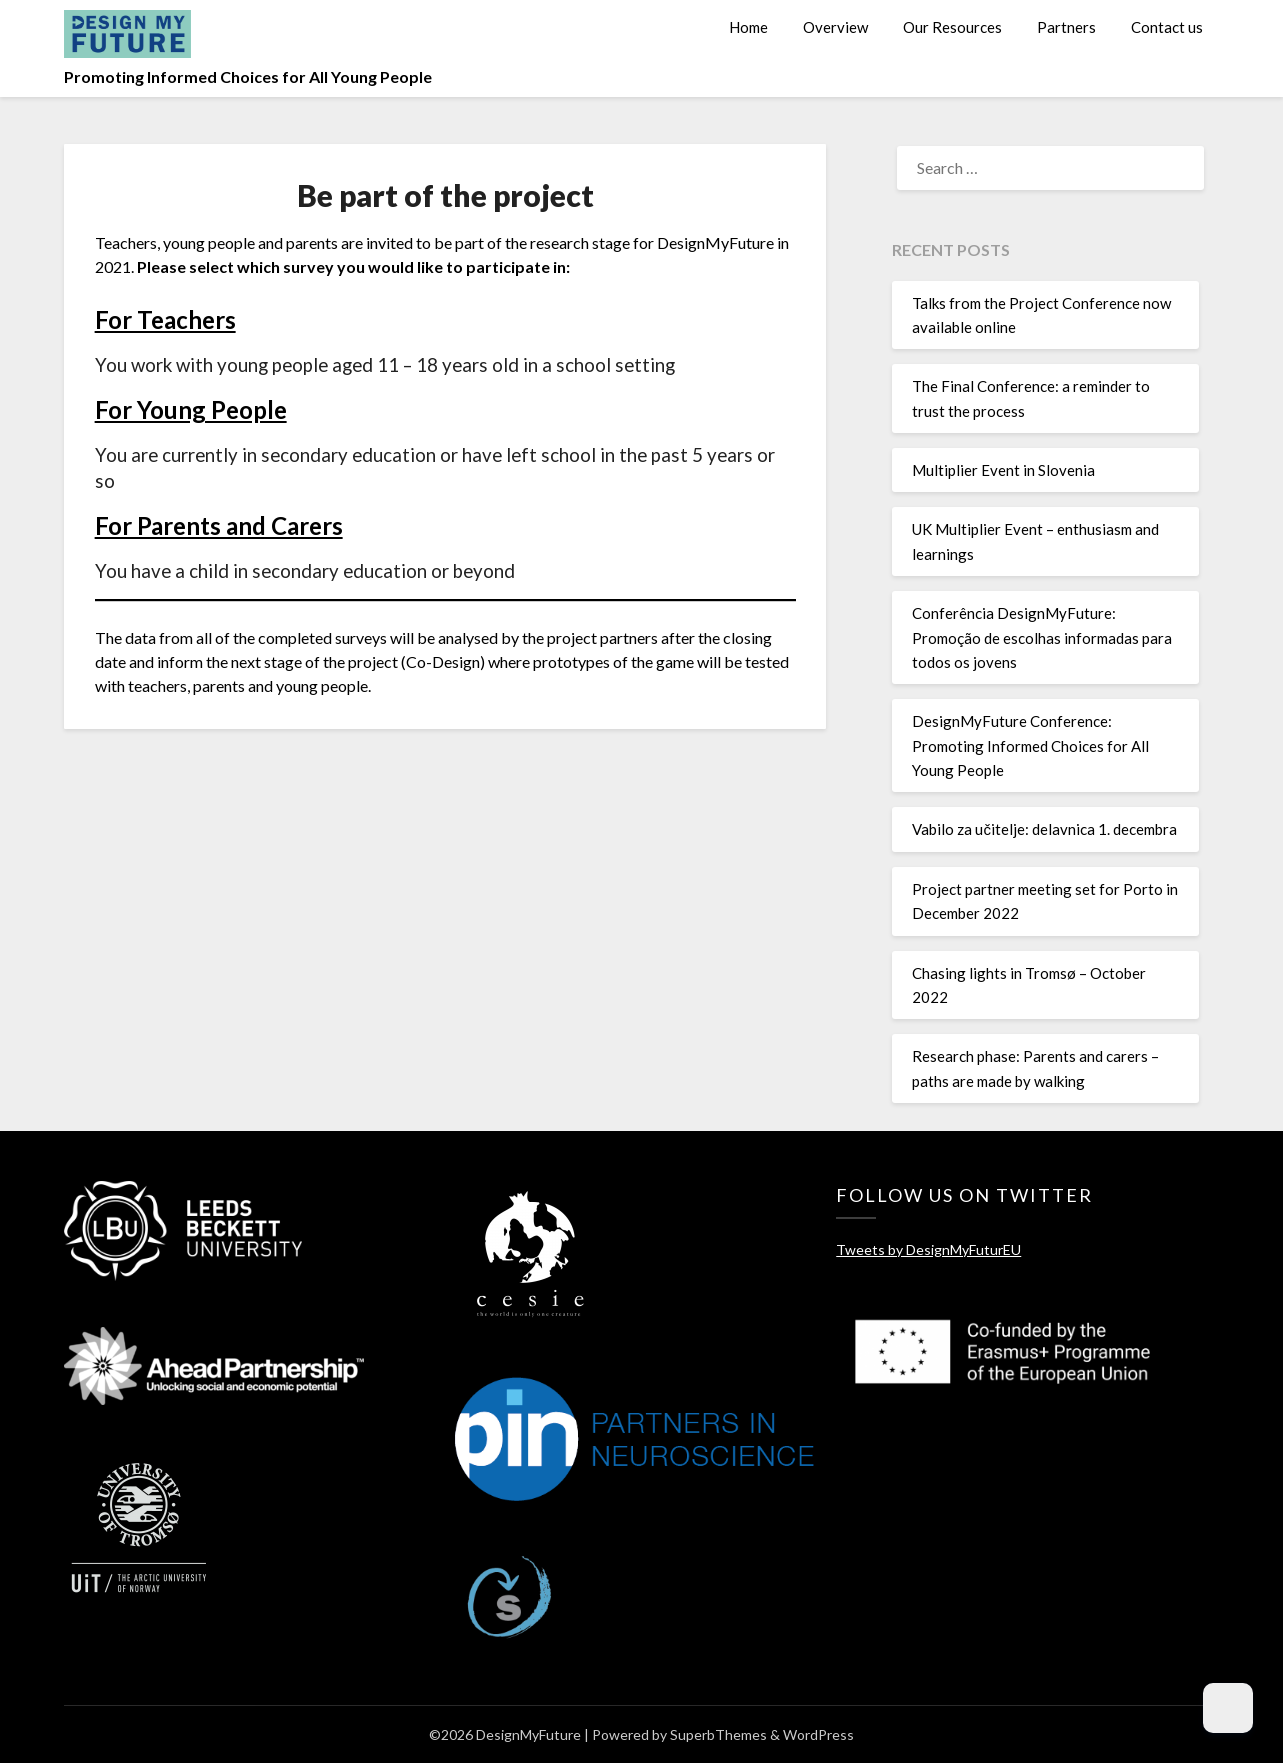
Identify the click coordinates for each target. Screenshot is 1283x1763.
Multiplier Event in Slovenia (1003, 470)
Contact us (1167, 27)
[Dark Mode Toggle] (1228, 1708)
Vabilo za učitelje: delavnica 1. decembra (1044, 829)
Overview (835, 27)
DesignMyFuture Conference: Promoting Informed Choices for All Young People (1030, 745)
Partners (1066, 27)
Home (748, 27)
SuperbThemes (718, 1734)
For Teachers (165, 319)
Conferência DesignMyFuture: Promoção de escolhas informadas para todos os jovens (1042, 637)
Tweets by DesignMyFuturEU (928, 1249)
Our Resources (952, 27)
